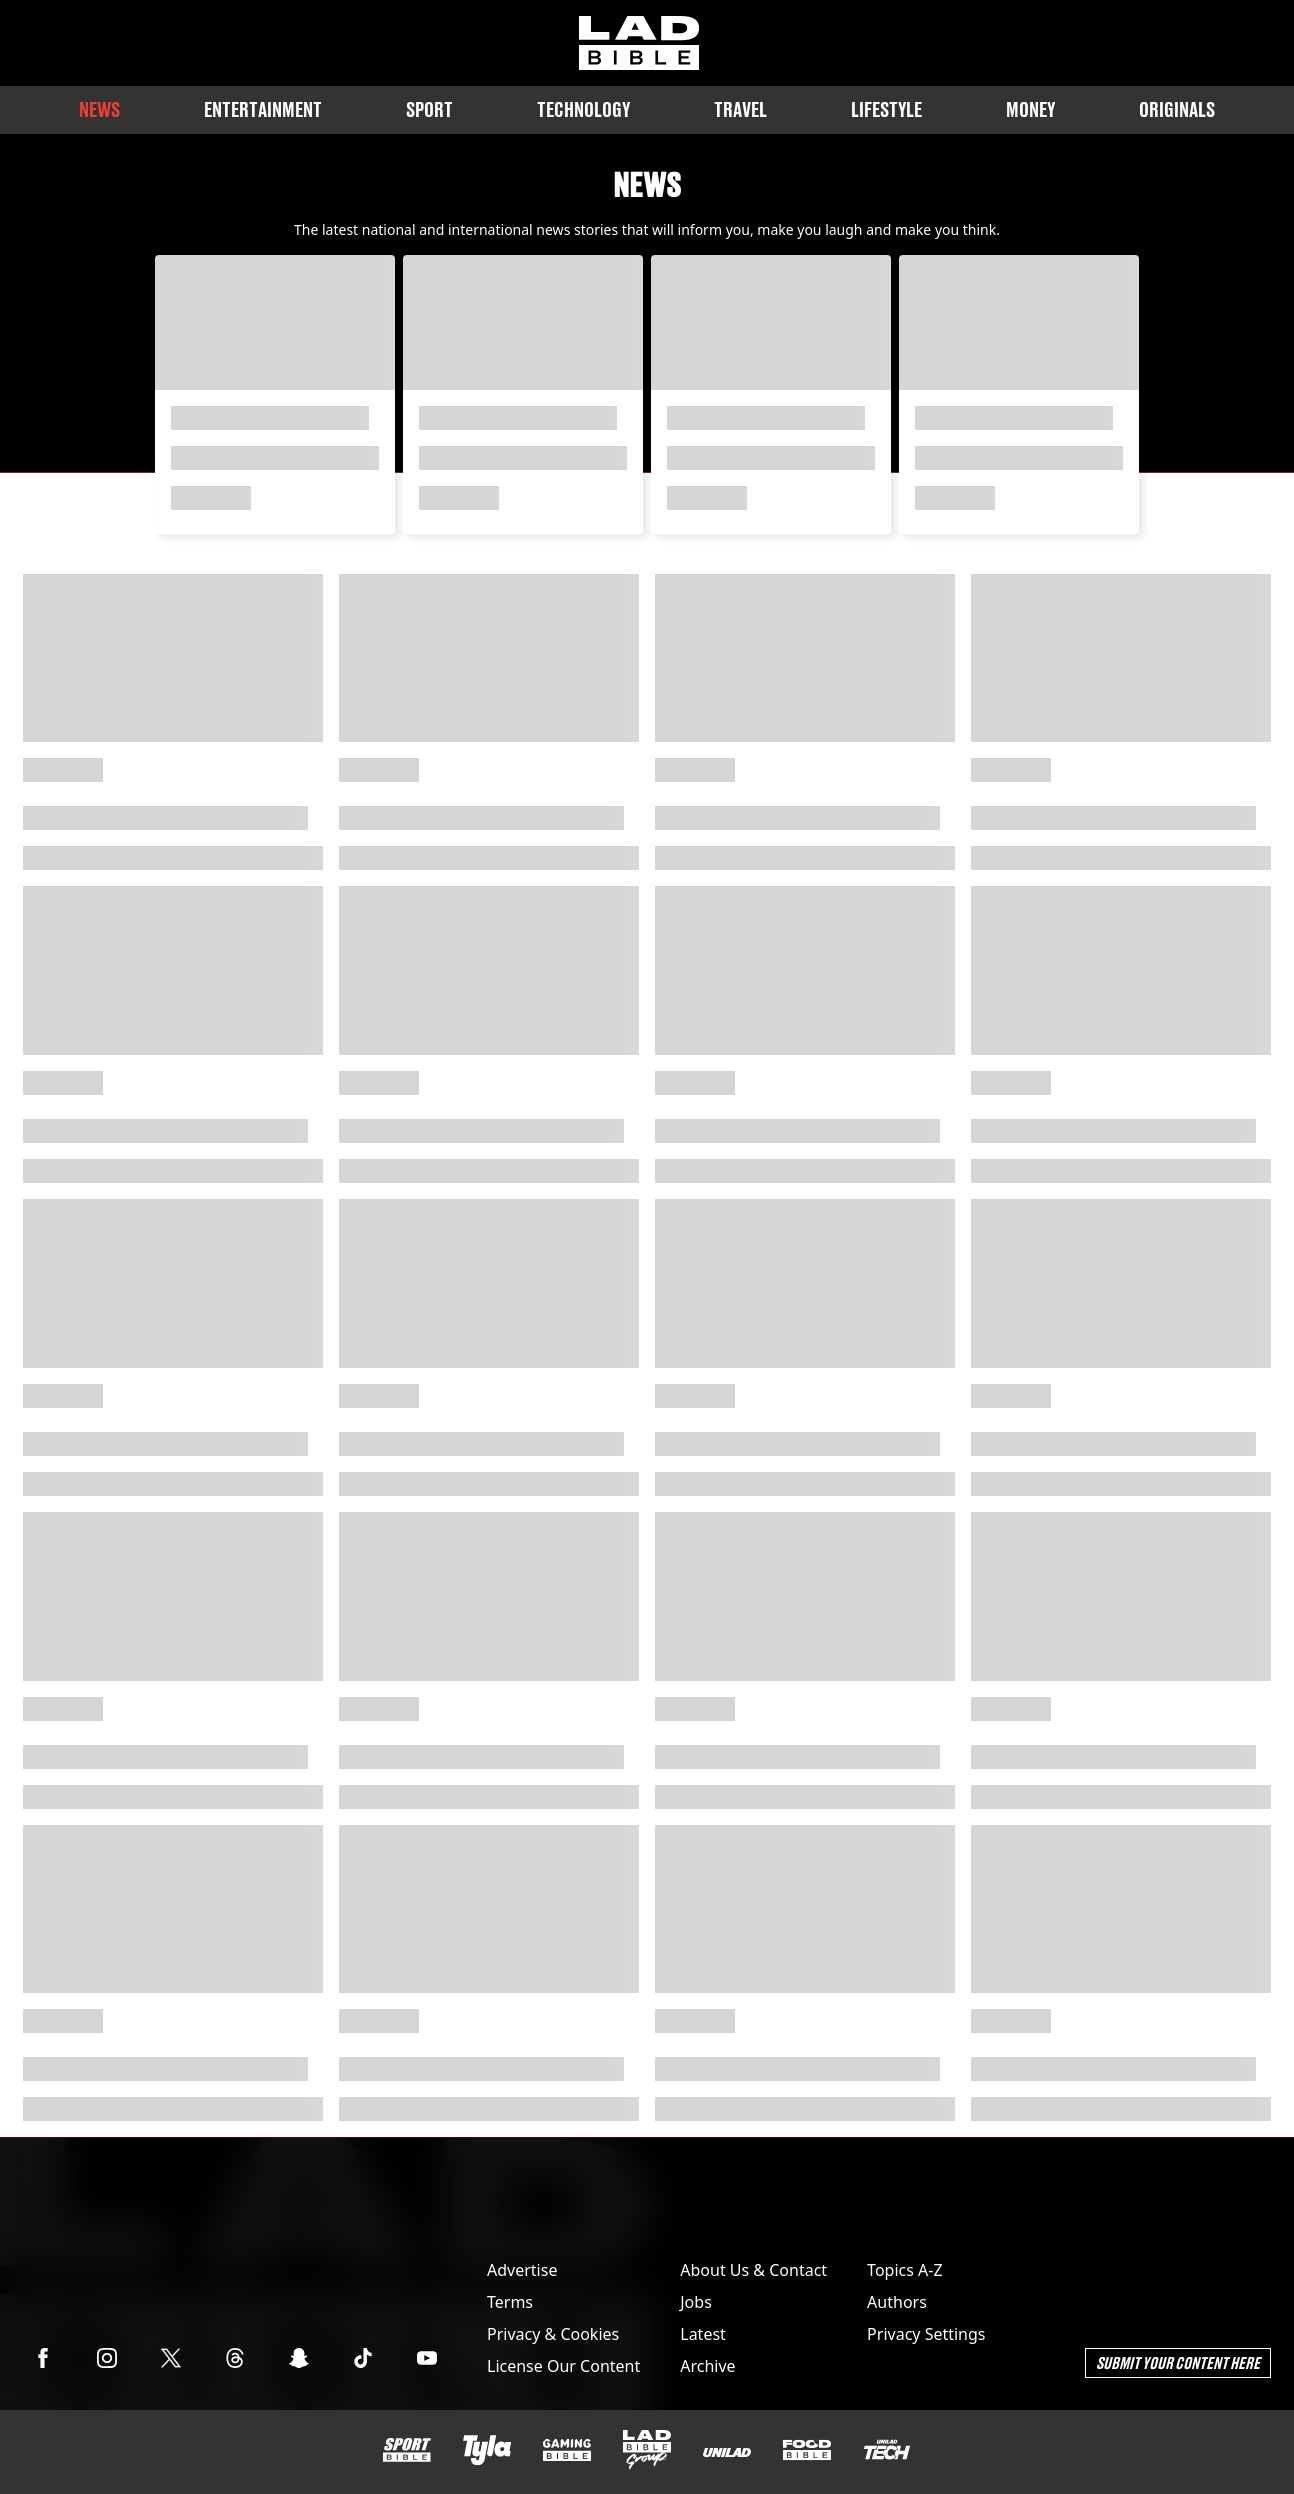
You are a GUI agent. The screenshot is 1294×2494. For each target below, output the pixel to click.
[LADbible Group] (647, 2450)
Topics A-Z (904, 2270)
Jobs (696, 2302)
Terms (510, 2302)
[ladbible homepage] (639, 43)
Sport (429, 109)
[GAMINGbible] (567, 2450)
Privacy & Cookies (553, 2334)
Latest (703, 2334)
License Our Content (563, 2366)
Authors (897, 2302)
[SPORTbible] (407, 2450)
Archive (707, 2366)
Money (1030, 109)
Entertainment (263, 109)
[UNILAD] (727, 2452)
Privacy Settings (926, 2334)
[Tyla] (487, 2450)
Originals (1177, 109)
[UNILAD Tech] (887, 2449)
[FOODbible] (807, 2450)
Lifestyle (886, 109)
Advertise (522, 2270)
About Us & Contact (753, 2270)
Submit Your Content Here (1178, 2362)
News (99, 109)
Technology (583, 109)
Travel (740, 109)
